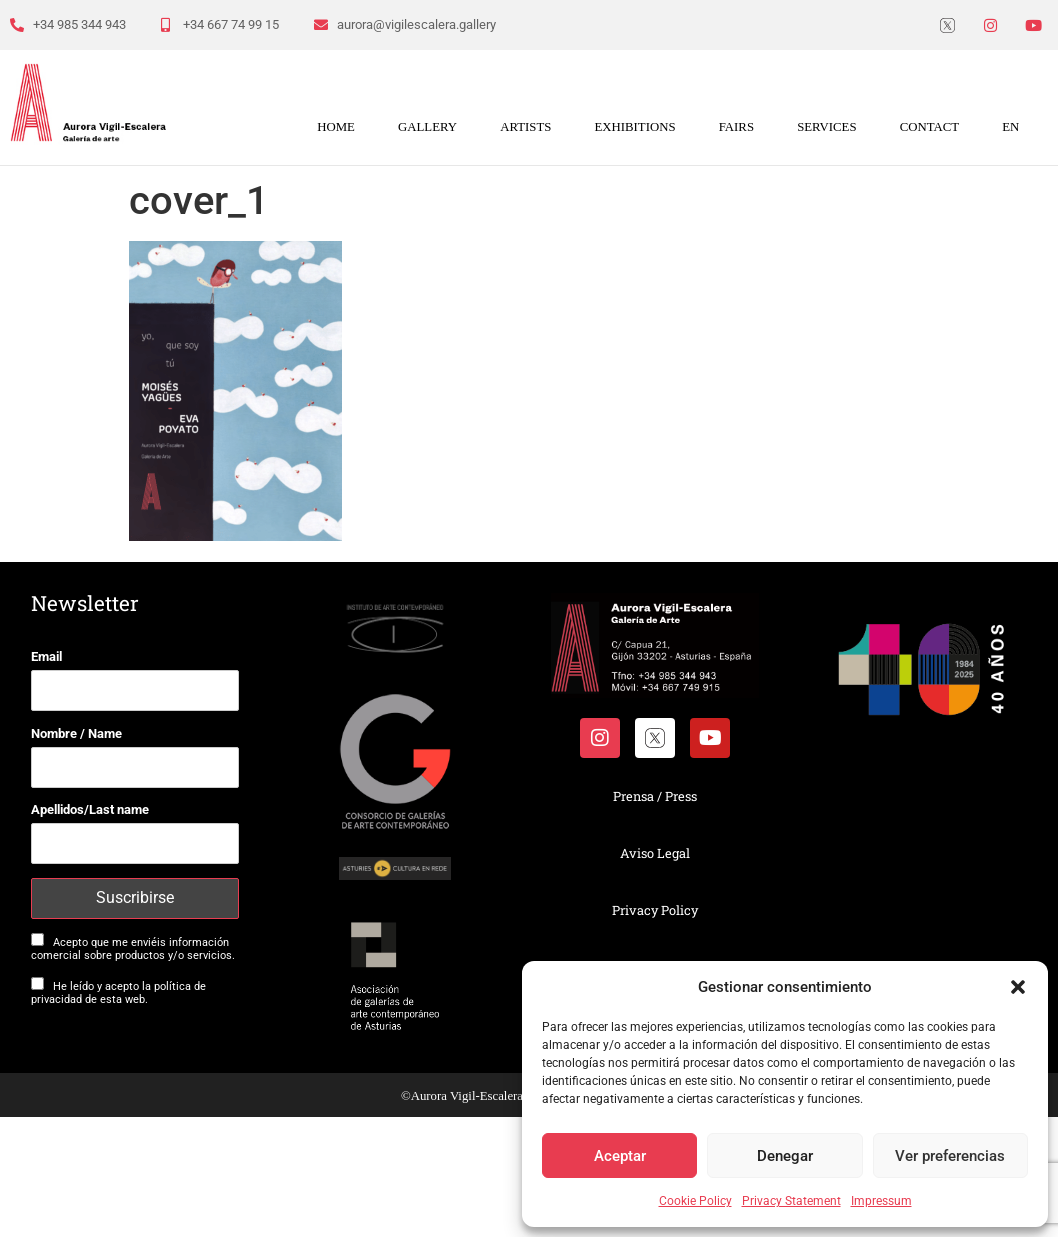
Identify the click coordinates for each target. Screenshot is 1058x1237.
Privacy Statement (791, 1201)
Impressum (881, 1201)
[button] (1018, 987)
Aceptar (620, 1156)
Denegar (785, 1156)
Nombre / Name (76, 733)
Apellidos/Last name (90, 809)
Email (46, 656)
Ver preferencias (950, 1156)
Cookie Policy (695, 1201)
